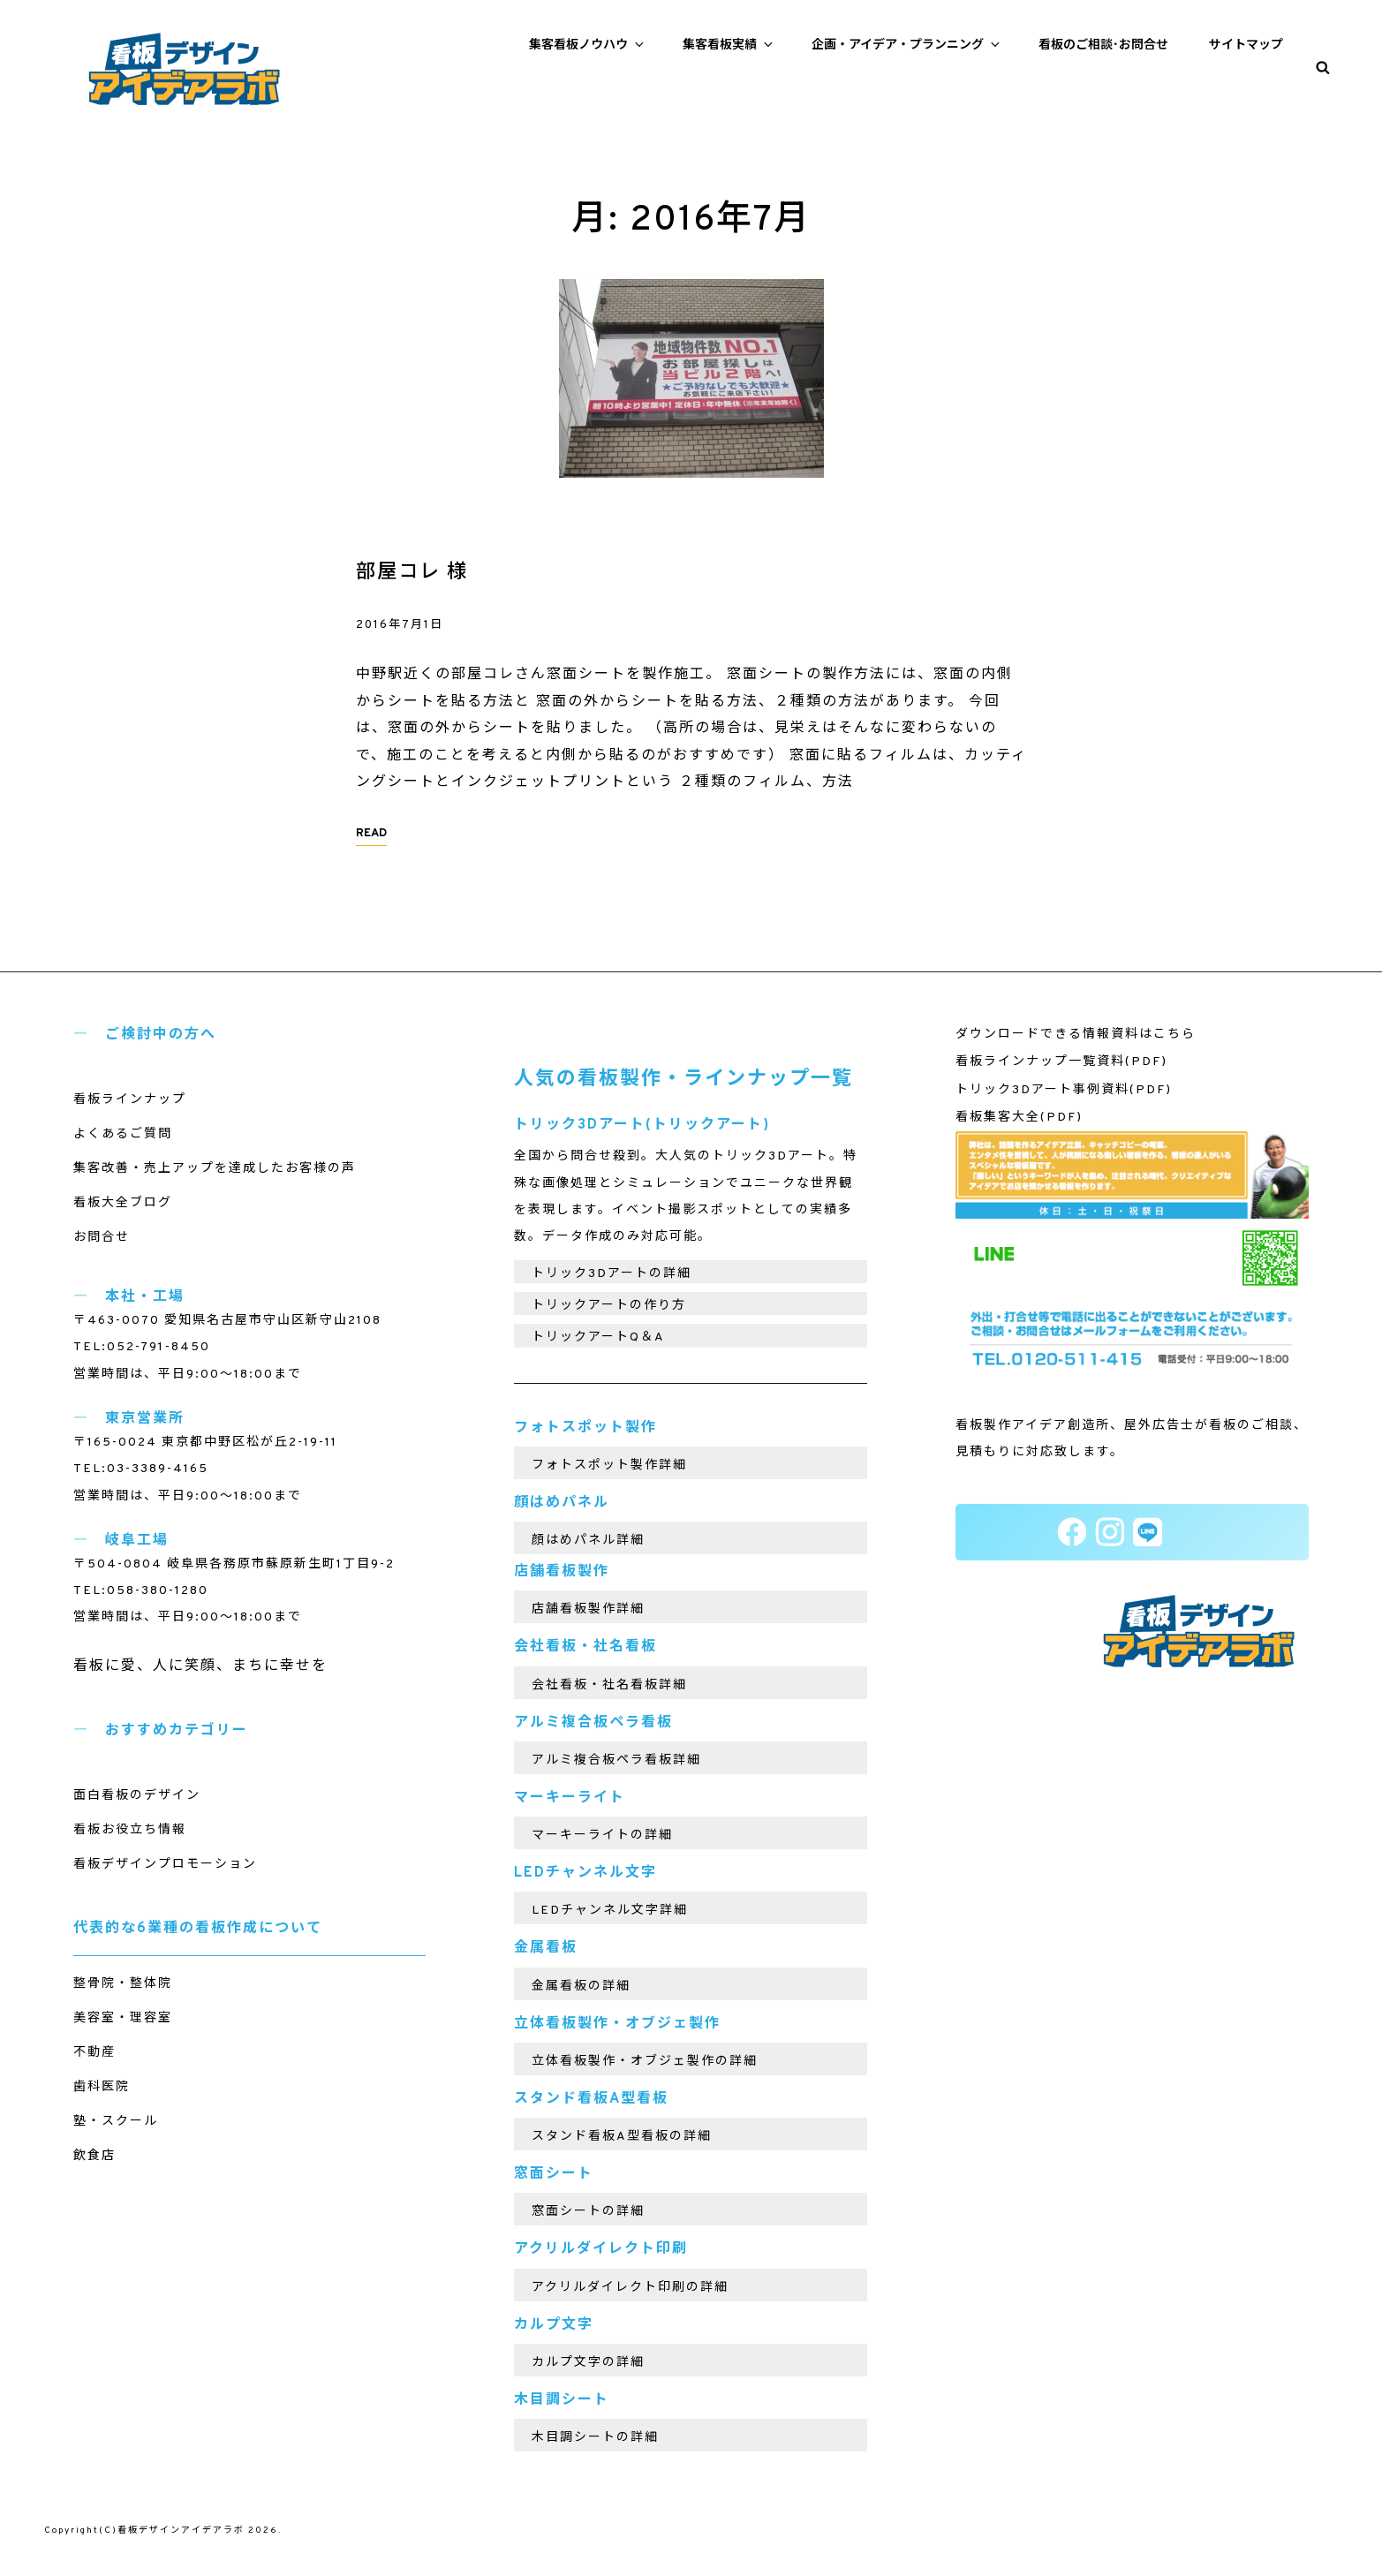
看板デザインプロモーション (165, 1864)
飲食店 (94, 2156)
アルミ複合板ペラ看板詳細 (616, 1760)
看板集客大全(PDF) (1019, 1117)
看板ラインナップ (129, 1099)
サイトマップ (1246, 45)
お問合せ (101, 1237)
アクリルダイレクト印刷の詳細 (630, 2287)
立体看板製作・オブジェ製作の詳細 (645, 2061)
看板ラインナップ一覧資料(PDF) (1061, 1061)
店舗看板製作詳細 (588, 1609)
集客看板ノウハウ (587, 45)
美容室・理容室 (122, 2018)
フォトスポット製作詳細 (609, 1465)
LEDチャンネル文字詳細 (610, 1910)
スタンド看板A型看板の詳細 (622, 2136)
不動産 (94, 2052)
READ (371, 833)
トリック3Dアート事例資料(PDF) (1063, 1090)
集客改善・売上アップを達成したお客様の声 (214, 1168)
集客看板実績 (729, 45)
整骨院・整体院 (122, 1983)
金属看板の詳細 (581, 1986)
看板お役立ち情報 (129, 1830)
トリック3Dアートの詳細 (611, 1273)
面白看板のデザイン (136, 1795)
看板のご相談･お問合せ (1103, 45)
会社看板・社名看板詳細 (609, 1685)
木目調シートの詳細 (595, 2437)
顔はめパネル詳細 (588, 1540)
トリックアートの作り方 (609, 1305)
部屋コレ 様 (412, 573)
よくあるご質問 (122, 1134)
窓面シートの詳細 (588, 2211)
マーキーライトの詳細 (602, 1835)
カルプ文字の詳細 (588, 2362)
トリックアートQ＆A (598, 1337)
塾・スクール (115, 2121)
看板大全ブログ (122, 1203)
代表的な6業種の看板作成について (197, 1929)
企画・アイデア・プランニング (907, 45)
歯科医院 (101, 2087)
